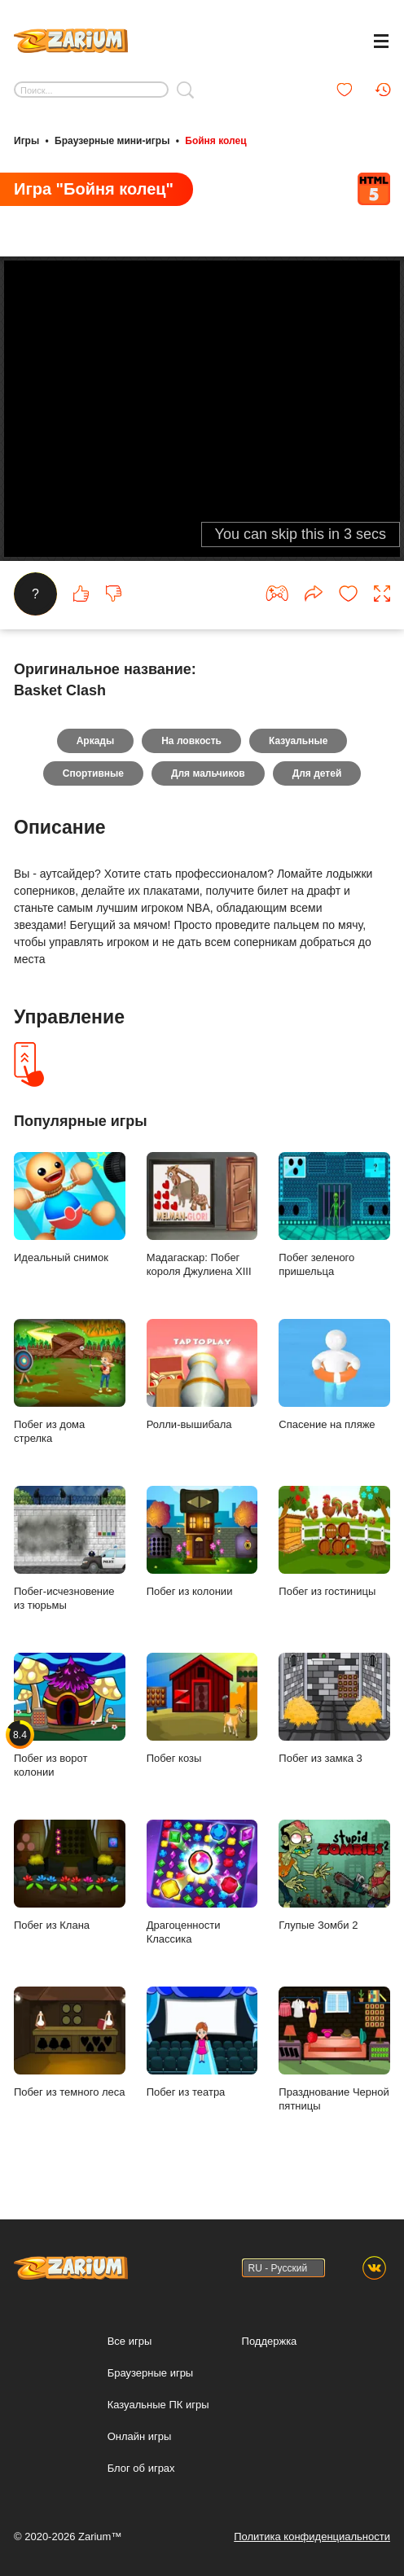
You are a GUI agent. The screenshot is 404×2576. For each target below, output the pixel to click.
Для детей (317, 773)
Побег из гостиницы (334, 1542)
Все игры (130, 2341)
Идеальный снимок (69, 1208)
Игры (26, 141)
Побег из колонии (202, 1542)
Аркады (96, 741)
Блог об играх (141, 2468)
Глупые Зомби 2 (334, 1876)
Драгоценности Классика (202, 1883)
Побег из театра (202, 2043)
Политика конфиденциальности (312, 2536)
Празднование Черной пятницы (334, 2050)
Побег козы (202, 1709)
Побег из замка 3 (334, 1709)
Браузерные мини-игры (112, 141)
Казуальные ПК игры (158, 2405)
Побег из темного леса (69, 2043)
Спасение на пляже (334, 1375)
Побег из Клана (69, 1876)
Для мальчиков (208, 773)
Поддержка (269, 2341)
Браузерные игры (151, 2373)
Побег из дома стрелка (69, 1382)
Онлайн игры (140, 2436)
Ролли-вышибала (202, 1375)
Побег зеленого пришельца (334, 1215)
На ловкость (191, 741)
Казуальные (298, 741)
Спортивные (93, 773)
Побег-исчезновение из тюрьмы (69, 1549)
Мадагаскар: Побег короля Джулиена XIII (202, 1215)
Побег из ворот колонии (69, 1716)
